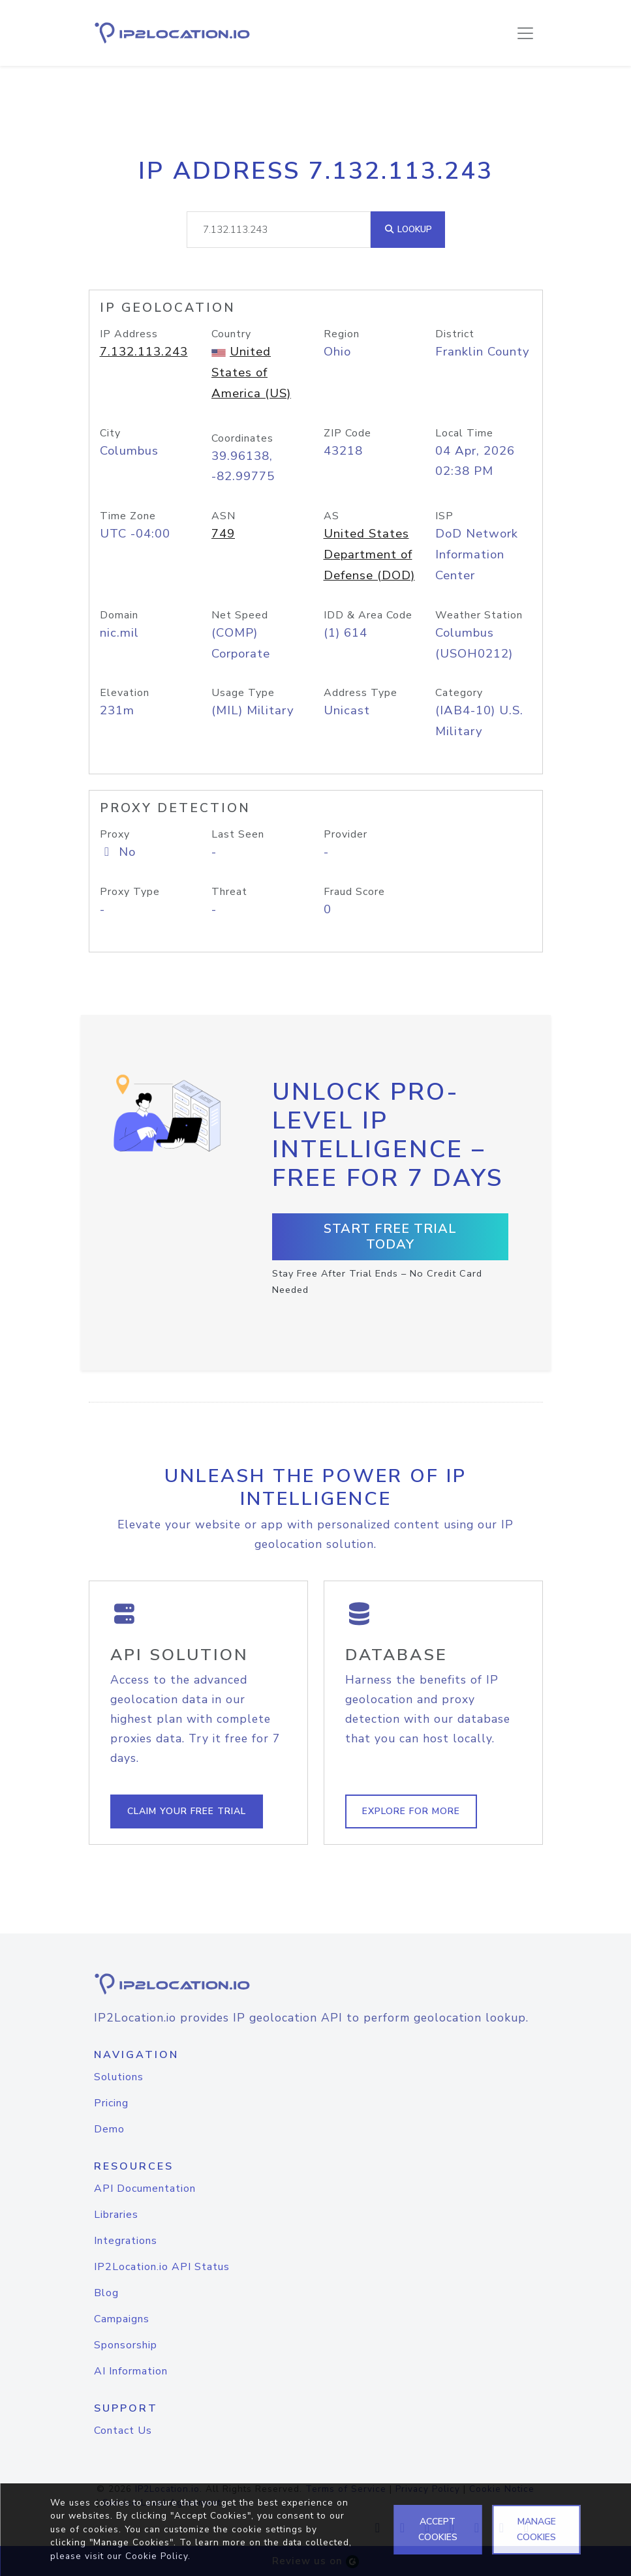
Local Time (464, 433)
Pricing (111, 2103)
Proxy (115, 834)
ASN (223, 516)
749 (223, 533)
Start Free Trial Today (390, 1236)
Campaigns (121, 2319)
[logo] (316, 1984)
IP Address (129, 334)
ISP (444, 516)
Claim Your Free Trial (186, 1811)
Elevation (124, 693)
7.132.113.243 (144, 351)
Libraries (116, 2214)
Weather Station (479, 615)
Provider (345, 834)
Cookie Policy (156, 2556)
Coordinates (242, 438)
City (110, 433)
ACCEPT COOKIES (437, 2529)
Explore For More (411, 1811)
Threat (229, 892)
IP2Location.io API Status (162, 2267)
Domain (119, 615)
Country (231, 334)
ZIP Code (347, 433)
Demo (109, 2129)
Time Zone (128, 516)
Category (459, 693)
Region (342, 334)
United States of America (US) (251, 372)
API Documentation (145, 2188)
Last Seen (237, 834)
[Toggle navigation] (525, 33)
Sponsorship (125, 2345)
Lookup (408, 229)
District (454, 334)
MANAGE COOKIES (536, 2529)
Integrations (125, 2241)
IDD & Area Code (368, 615)
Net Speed (239, 615)
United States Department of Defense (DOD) (369, 554)
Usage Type (243, 693)
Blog (106, 2293)
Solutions (119, 2077)
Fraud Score (354, 892)
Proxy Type (130, 892)
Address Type (360, 693)
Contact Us (123, 2430)
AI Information (131, 2371)
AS (331, 516)
